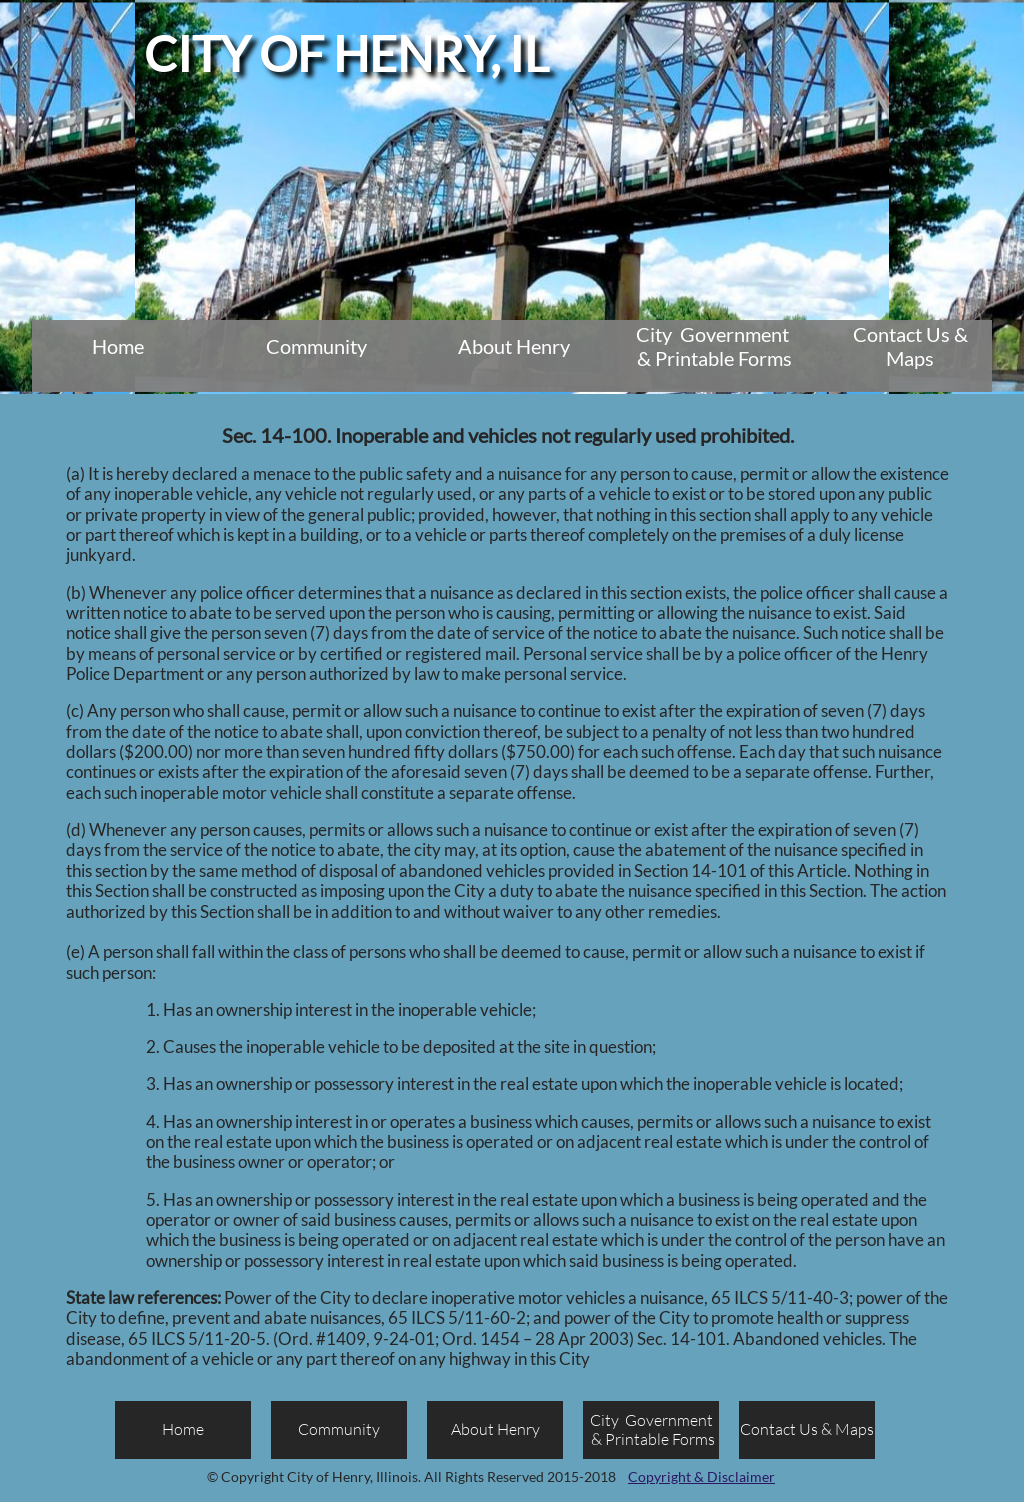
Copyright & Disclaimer (701, 1476)
